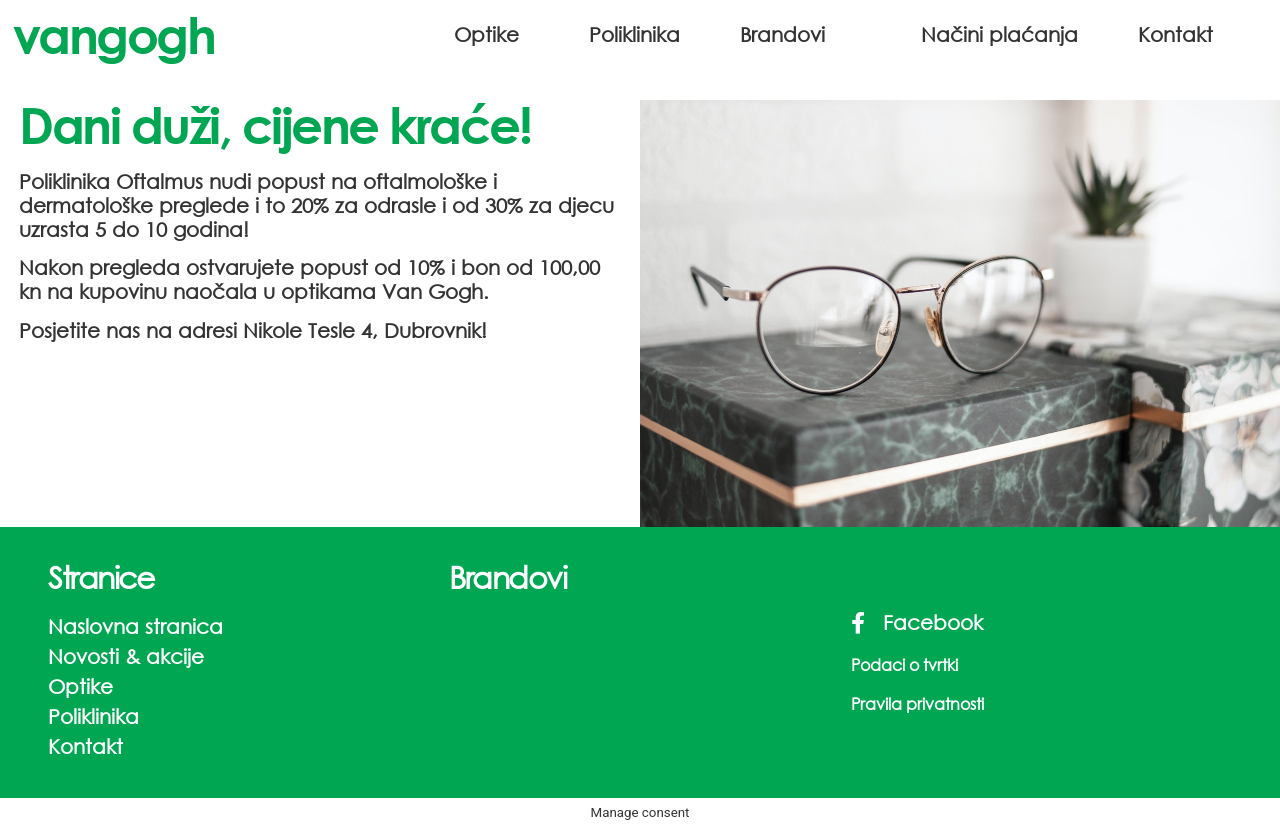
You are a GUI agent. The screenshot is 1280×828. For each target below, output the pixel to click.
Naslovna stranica (135, 626)
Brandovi (782, 34)
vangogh (114, 34)
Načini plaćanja (999, 34)
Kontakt (1175, 34)
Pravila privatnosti (917, 703)
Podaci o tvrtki (904, 664)
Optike (486, 34)
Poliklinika (634, 34)
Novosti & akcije (126, 656)
